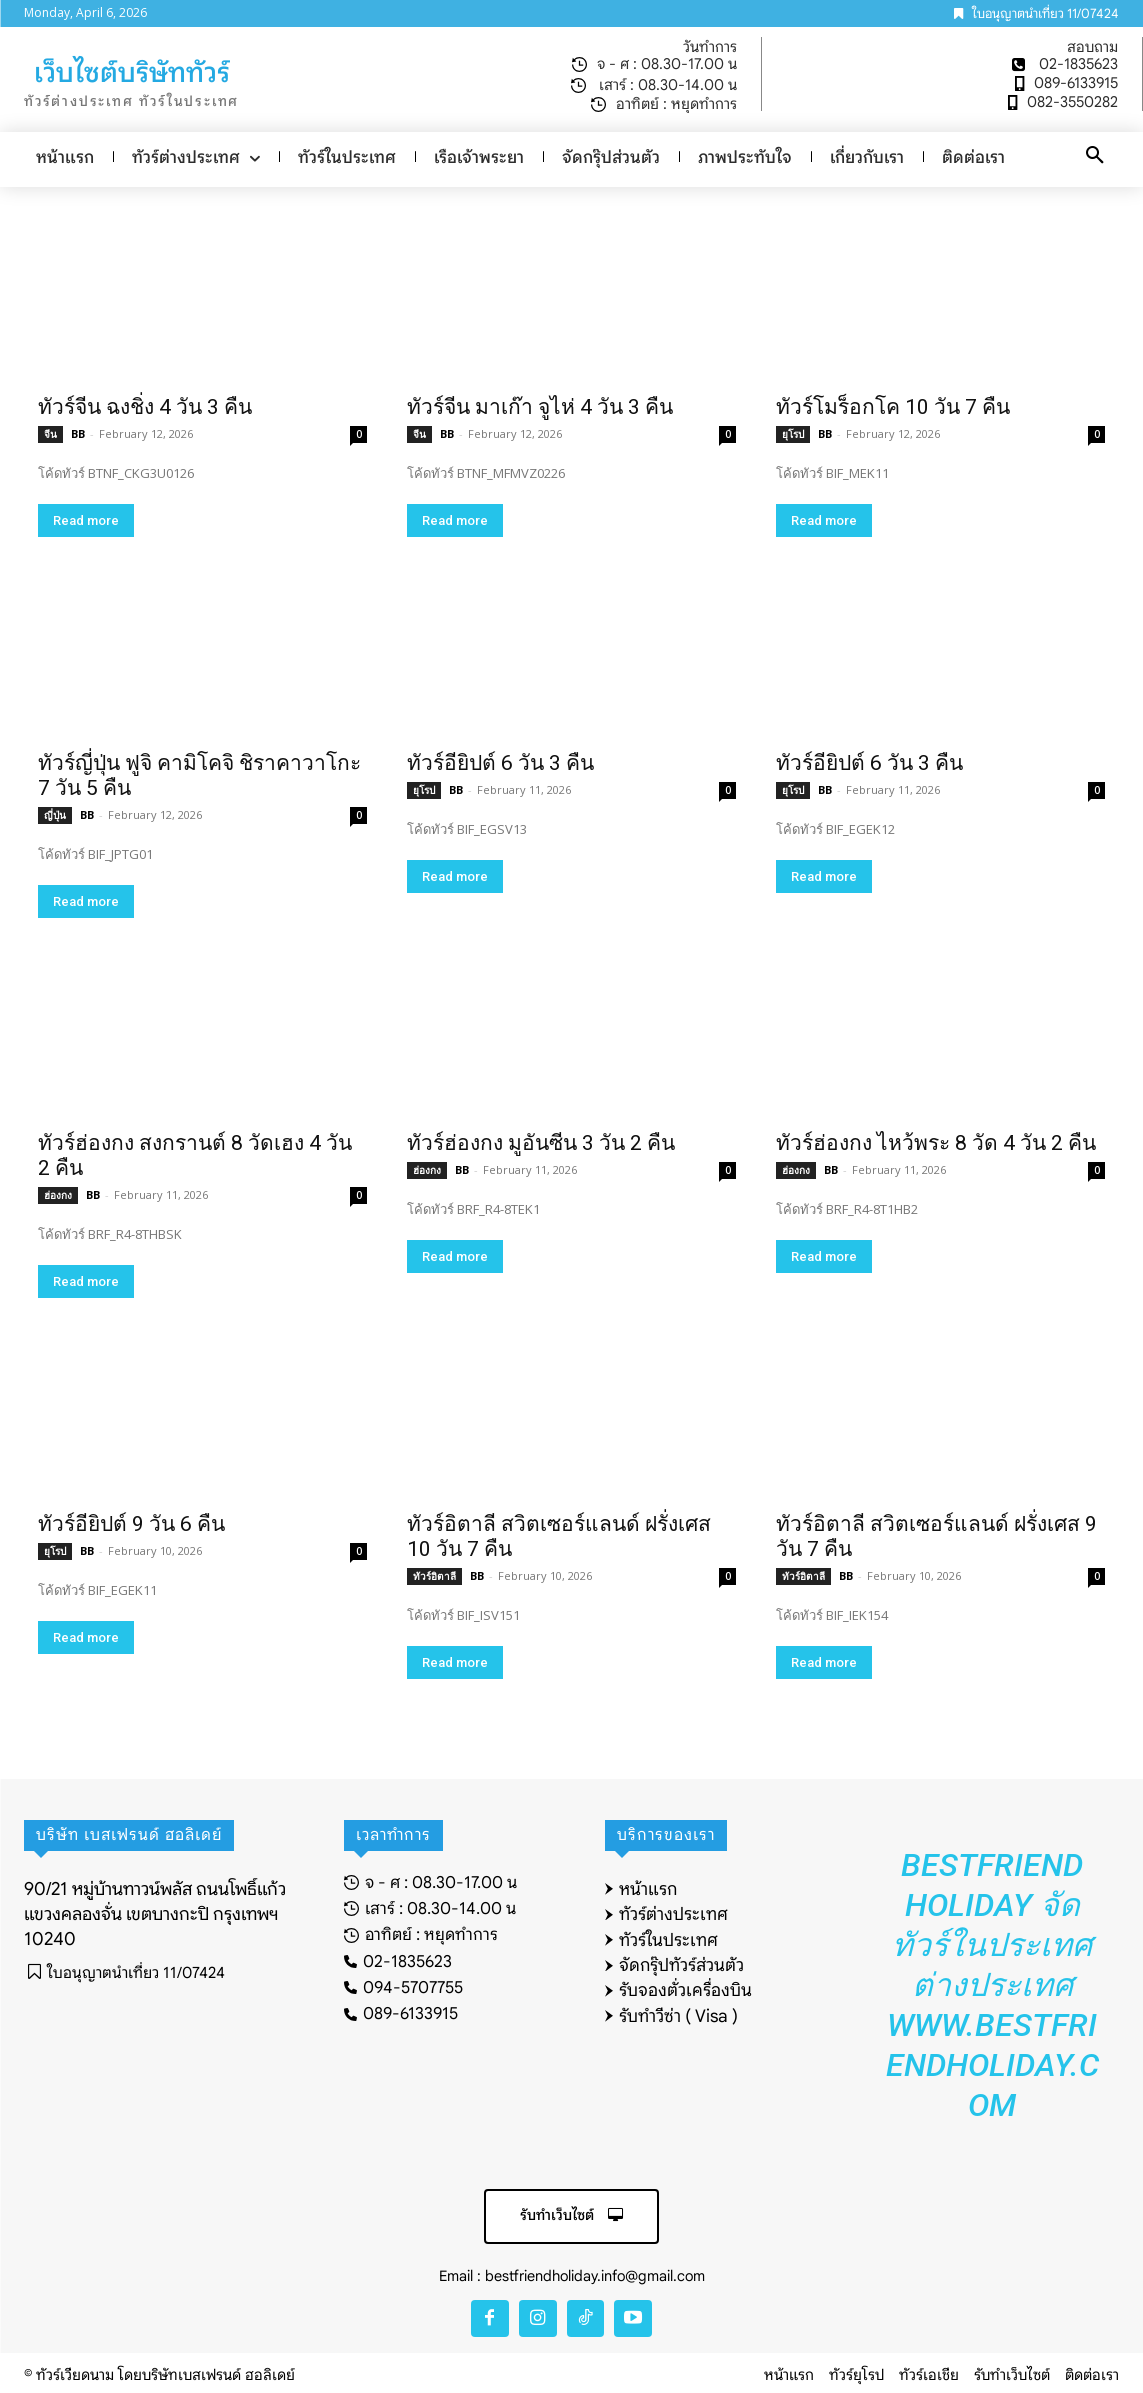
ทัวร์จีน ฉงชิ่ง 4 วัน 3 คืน (145, 407)
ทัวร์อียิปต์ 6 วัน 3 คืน (500, 763)
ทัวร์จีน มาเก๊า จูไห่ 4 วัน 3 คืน (540, 407)
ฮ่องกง (58, 1195)
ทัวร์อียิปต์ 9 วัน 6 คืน (131, 1524)
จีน (50, 434)
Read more (86, 520)
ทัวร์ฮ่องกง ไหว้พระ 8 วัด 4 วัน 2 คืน (936, 1143)
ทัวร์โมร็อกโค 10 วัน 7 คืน (893, 407)
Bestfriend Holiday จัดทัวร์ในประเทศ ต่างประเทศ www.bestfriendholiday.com (992, 1985)
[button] (1095, 156)
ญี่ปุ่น (55, 815)
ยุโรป (793, 434)
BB (78, 433)
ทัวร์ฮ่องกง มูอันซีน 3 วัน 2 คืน (541, 1143)
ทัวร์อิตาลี (434, 1576)
